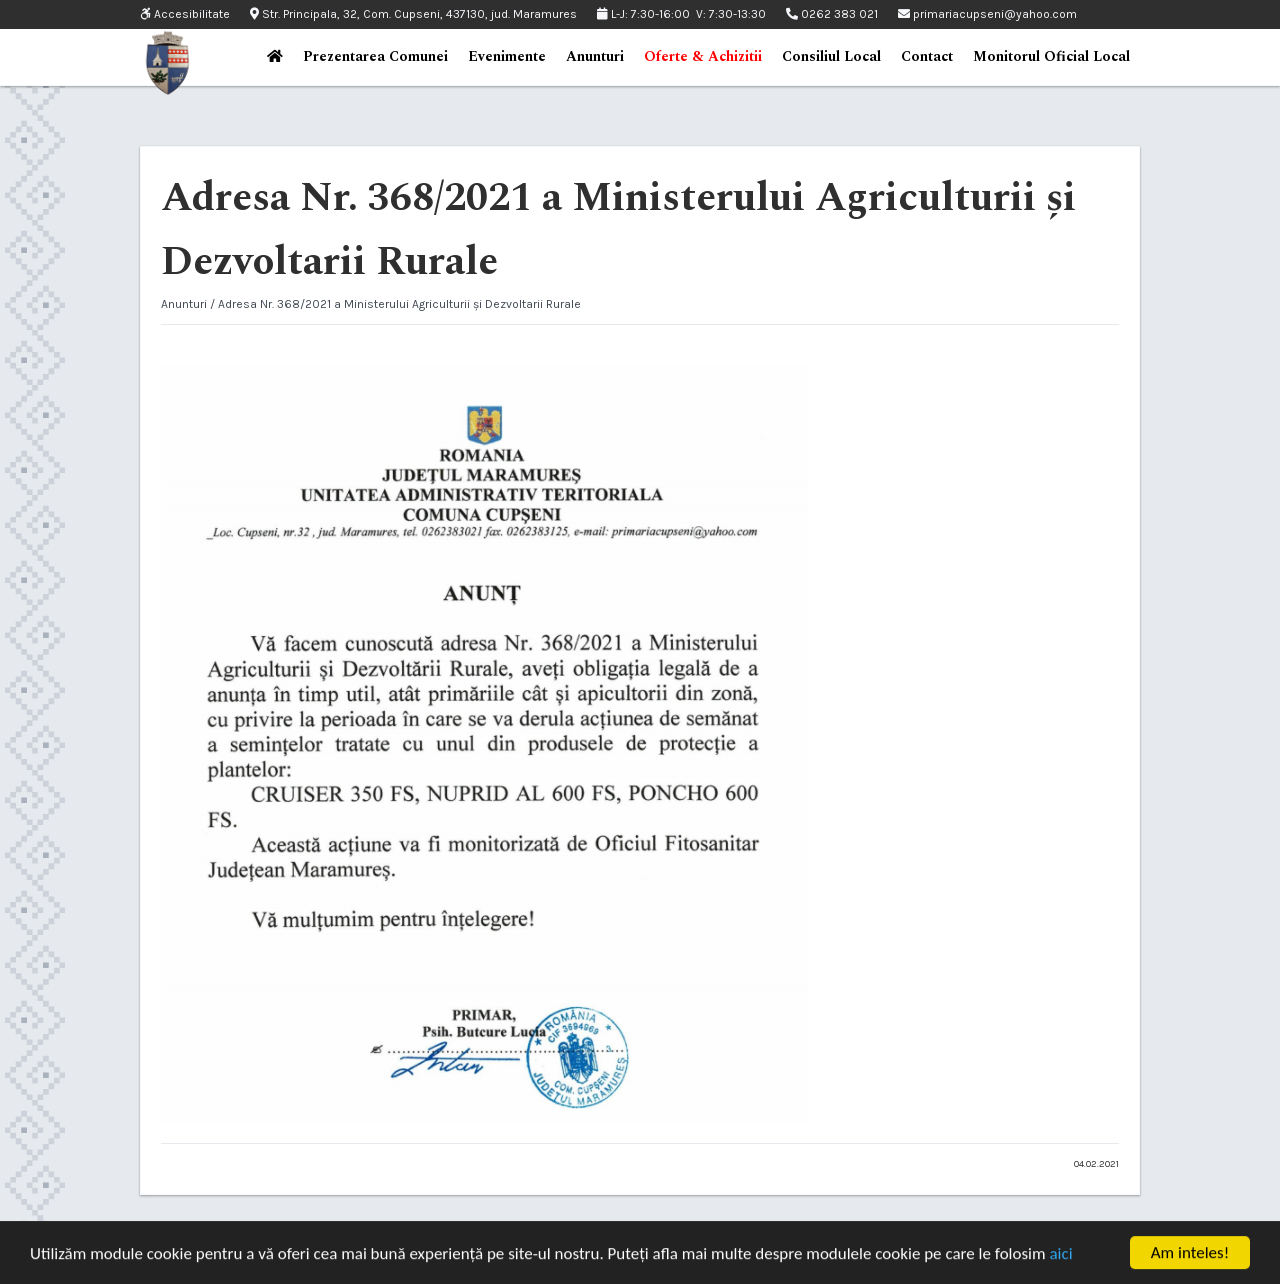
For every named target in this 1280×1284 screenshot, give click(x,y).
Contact (927, 56)
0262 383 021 (832, 14)
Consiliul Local (831, 56)
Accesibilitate (185, 14)
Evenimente (507, 56)
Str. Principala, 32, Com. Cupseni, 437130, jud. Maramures (413, 14)
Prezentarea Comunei (375, 56)
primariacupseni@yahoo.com (987, 14)
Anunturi (595, 56)
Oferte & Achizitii (703, 56)
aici (1060, 1260)
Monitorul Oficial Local (1051, 56)
